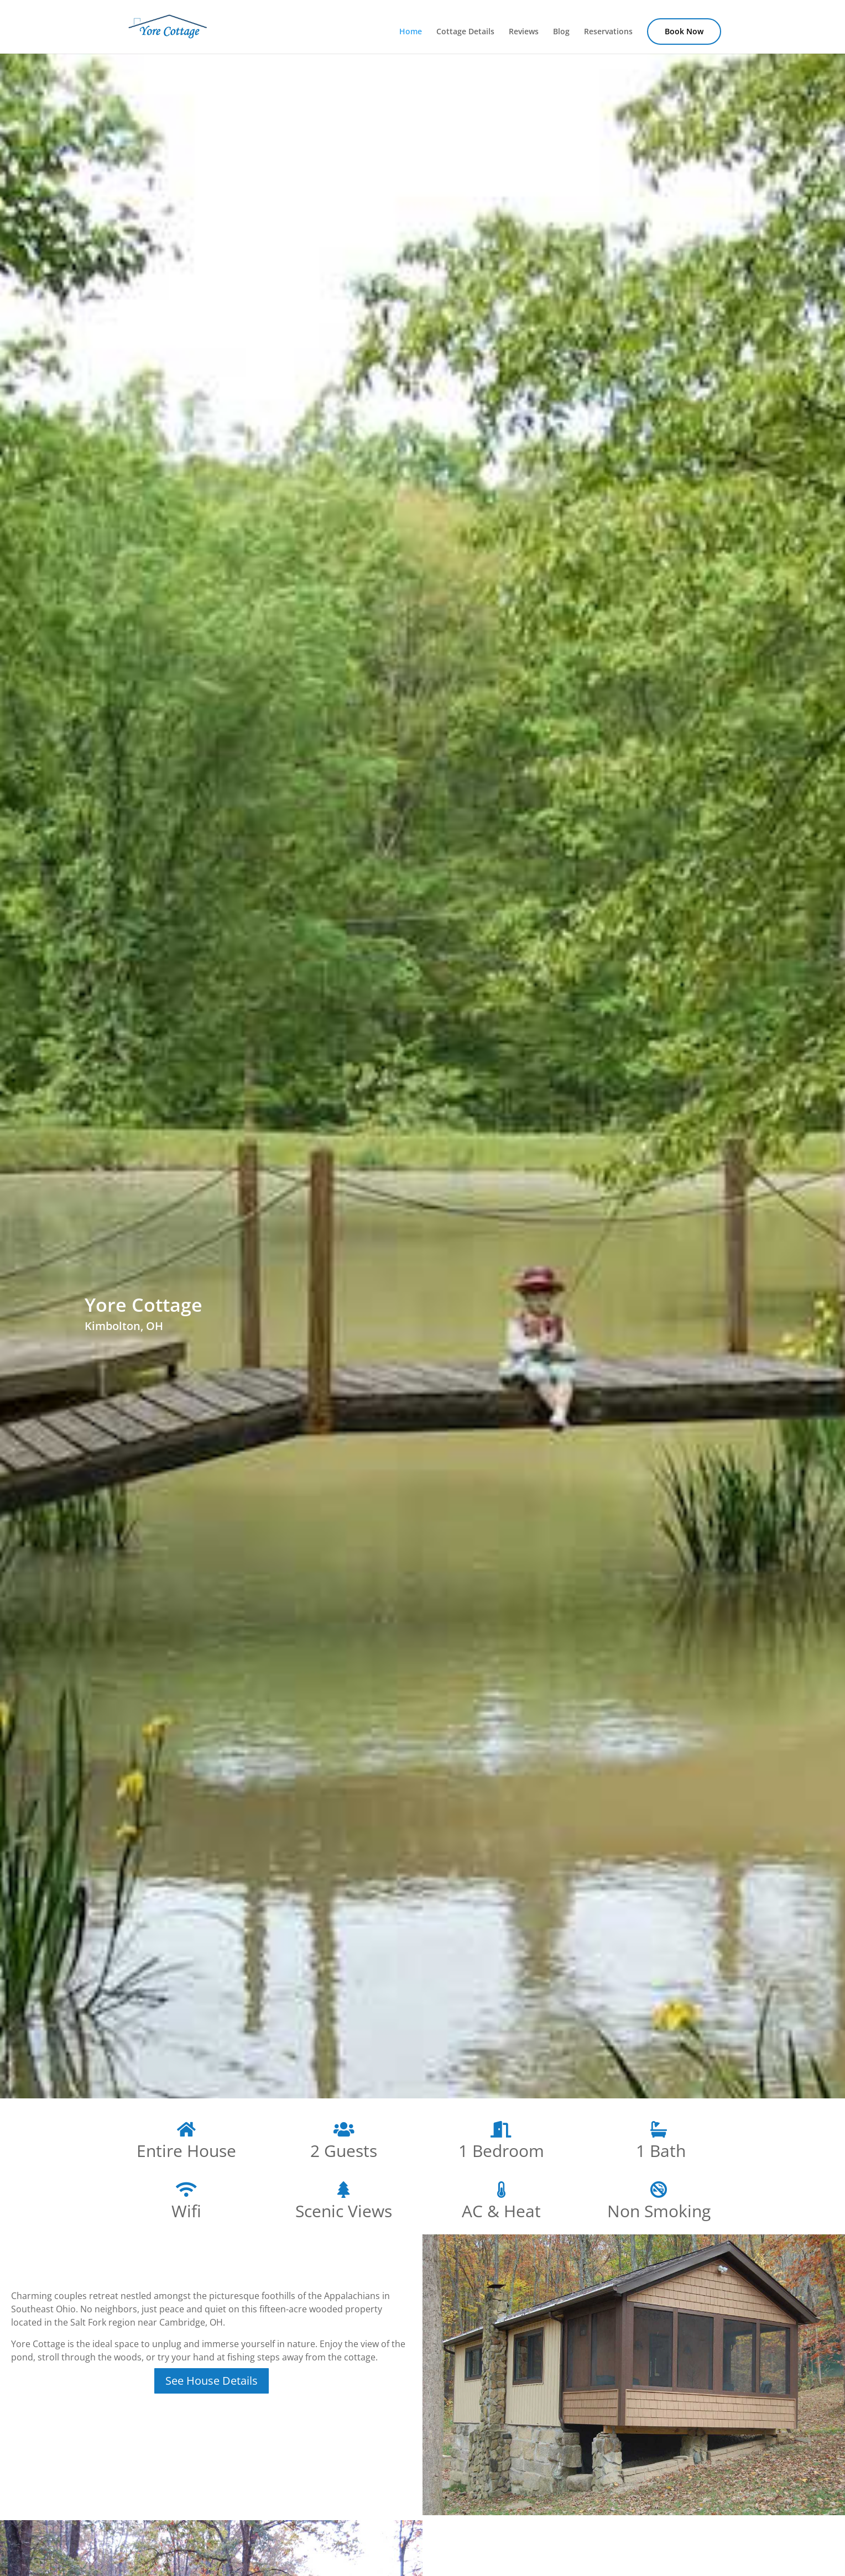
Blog (561, 32)
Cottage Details (465, 32)
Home (410, 32)
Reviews (524, 32)
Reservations (608, 32)
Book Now (684, 31)
